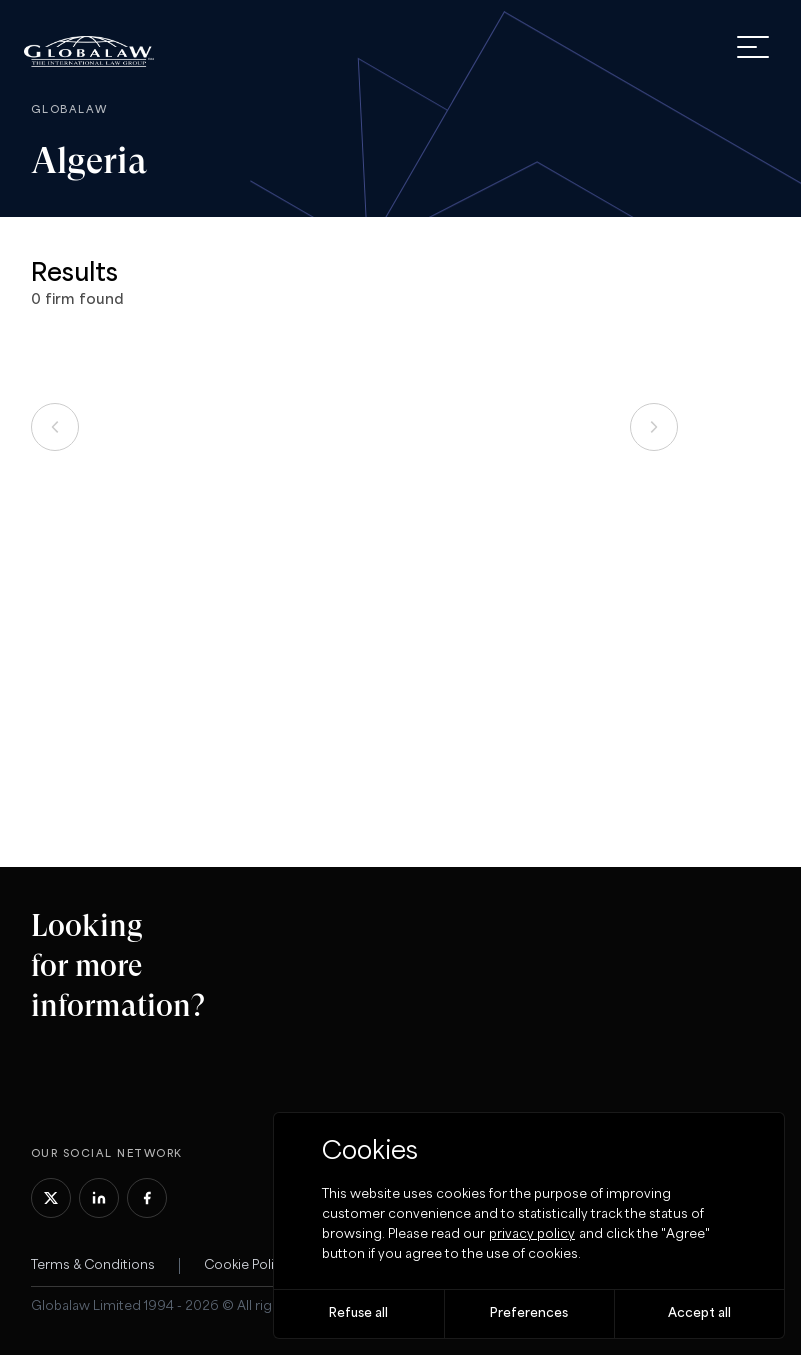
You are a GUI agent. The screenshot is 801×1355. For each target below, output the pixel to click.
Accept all (699, 1313)
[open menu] (753, 47)
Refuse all (358, 1313)
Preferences (529, 1313)
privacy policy (532, 1234)
